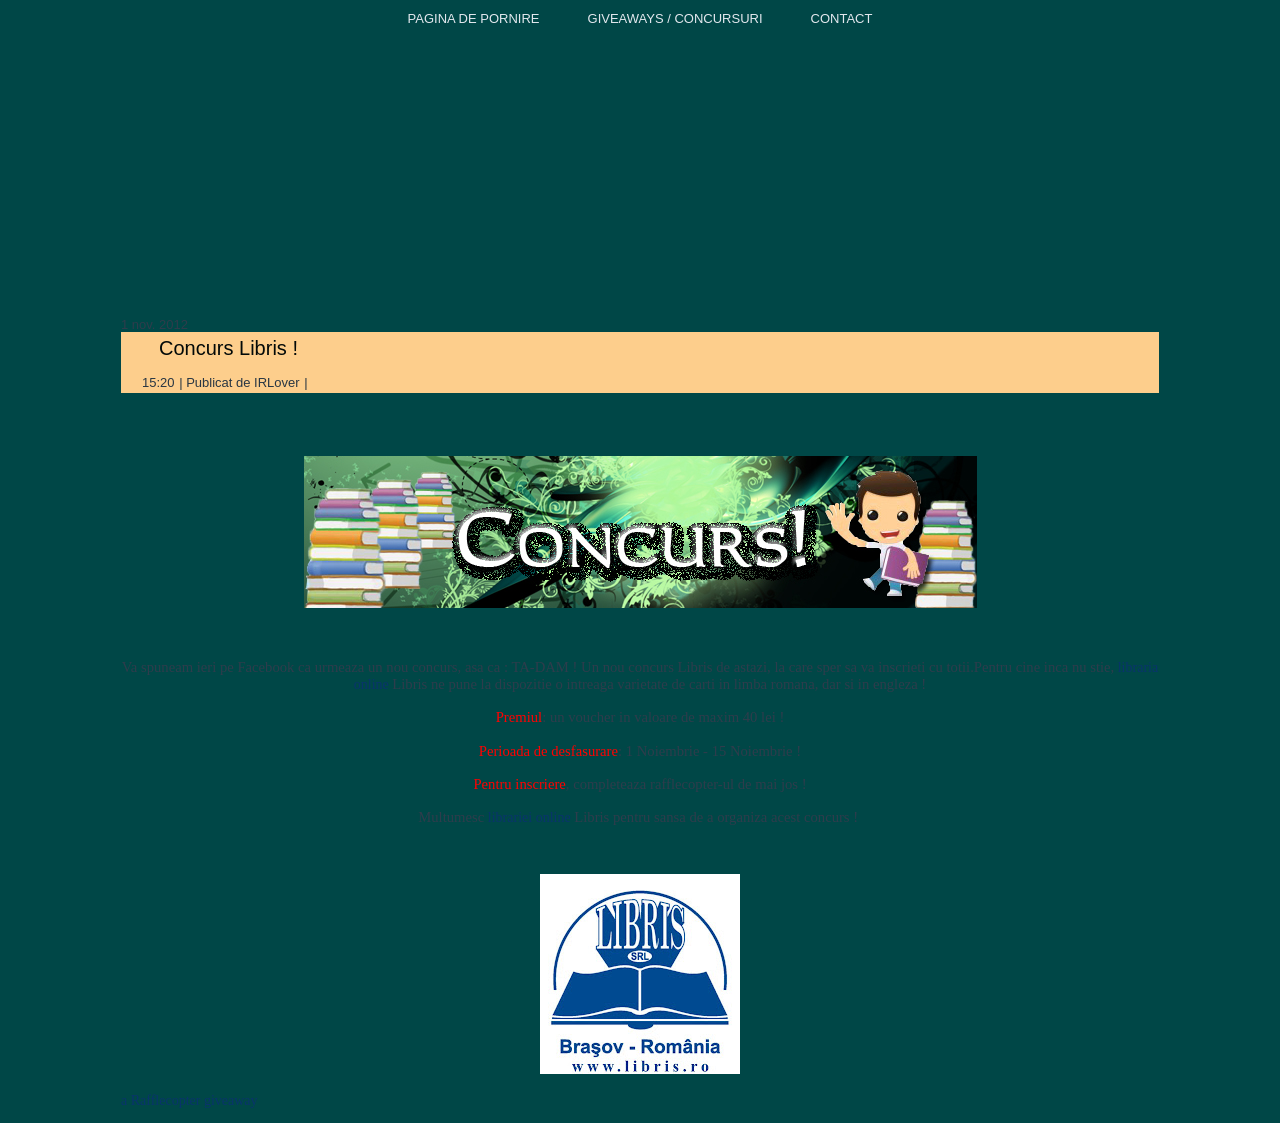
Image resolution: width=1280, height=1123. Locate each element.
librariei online (529, 817)
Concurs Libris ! (228, 348)
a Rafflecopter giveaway (189, 1100)
